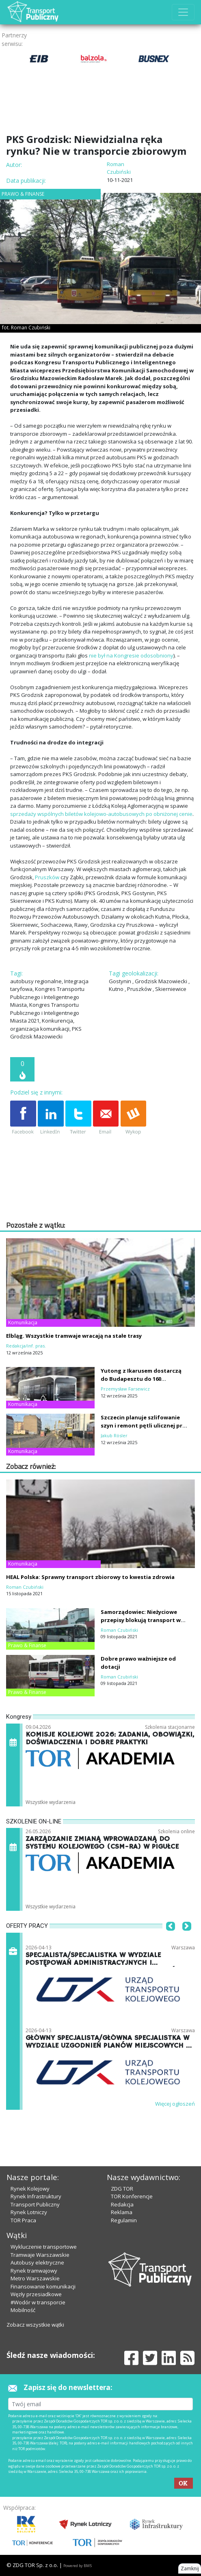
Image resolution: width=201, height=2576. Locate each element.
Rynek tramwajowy (34, 2270)
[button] (170, 1938)
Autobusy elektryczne (37, 2262)
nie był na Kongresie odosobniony (131, 655)
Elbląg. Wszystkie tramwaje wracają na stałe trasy (74, 1335)
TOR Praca (23, 2220)
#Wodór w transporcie (38, 2302)
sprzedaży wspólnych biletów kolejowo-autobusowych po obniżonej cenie (101, 814)
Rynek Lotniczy (29, 2212)
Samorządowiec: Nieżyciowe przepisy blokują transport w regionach (141, 1620)
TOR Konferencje (132, 2196)
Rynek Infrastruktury (36, 2196)
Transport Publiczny (35, 2204)
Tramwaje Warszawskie (40, 2254)
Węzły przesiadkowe (36, 2294)
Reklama (121, 2212)
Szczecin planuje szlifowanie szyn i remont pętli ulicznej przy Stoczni (144, 1425)
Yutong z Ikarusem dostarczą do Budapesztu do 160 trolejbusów (141, 1379)
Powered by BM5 (77, 2565)
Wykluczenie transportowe (44, 2246)
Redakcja (122, 2204)
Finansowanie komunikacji (43, 2286)
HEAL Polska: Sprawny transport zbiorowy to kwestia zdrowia (90, 1577)
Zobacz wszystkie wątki (35, 2324)
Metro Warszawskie (35, 2278)
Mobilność (23, 2310)
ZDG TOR (122, 2188)
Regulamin (124, 2220)
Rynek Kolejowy (30, 2188)
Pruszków (47, 877)
